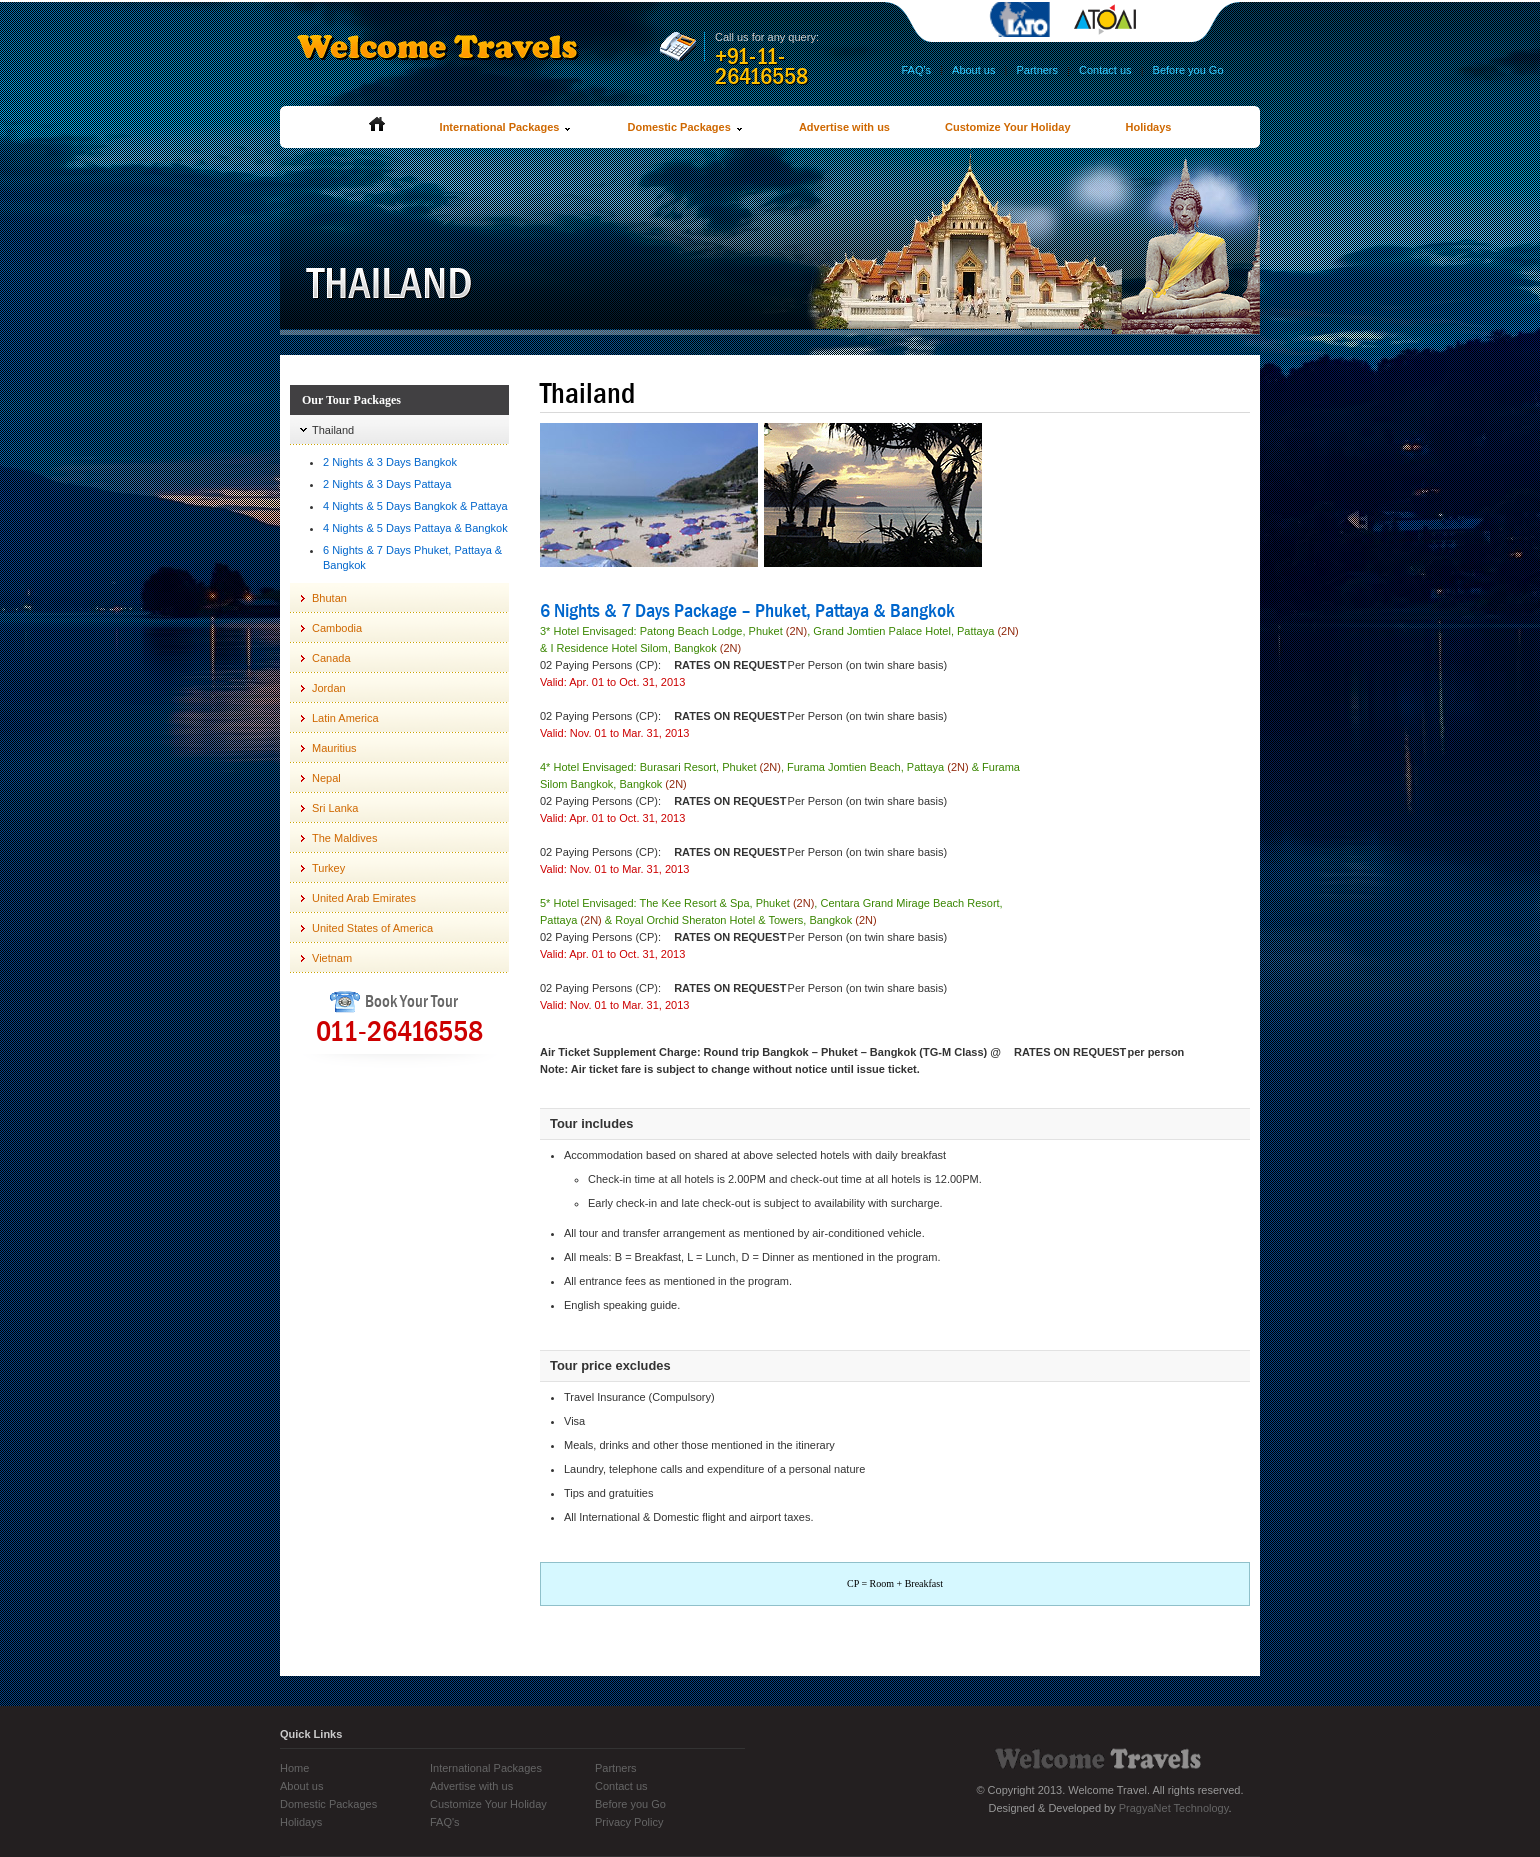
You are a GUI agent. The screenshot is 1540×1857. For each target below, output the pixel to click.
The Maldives (344, 838)
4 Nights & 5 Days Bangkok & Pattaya (415, 506)
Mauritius (334, 748)
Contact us (1105, 70)
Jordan (329, 688)
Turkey (328, 868)
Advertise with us (844, 127)
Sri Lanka (335, 808)
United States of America (372, 928)
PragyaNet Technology (1174, 1808)
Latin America (345, 718)
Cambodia (337, 628)
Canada (331, 658)
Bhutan (329, 598)
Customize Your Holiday (1008, 127)
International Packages (506, 127)
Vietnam (332, 958)
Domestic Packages (685, 127)
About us (973, 70)
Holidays (1149, 127)
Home (294, 1768)
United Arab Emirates (364, 898)
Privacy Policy (629, 1822)
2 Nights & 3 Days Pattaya (387, 484)
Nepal (326, 778)
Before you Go (1188, 70)
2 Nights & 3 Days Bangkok (390, 462)
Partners (1037, 70)
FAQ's (916, 70)
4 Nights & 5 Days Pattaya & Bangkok (415, 528)
